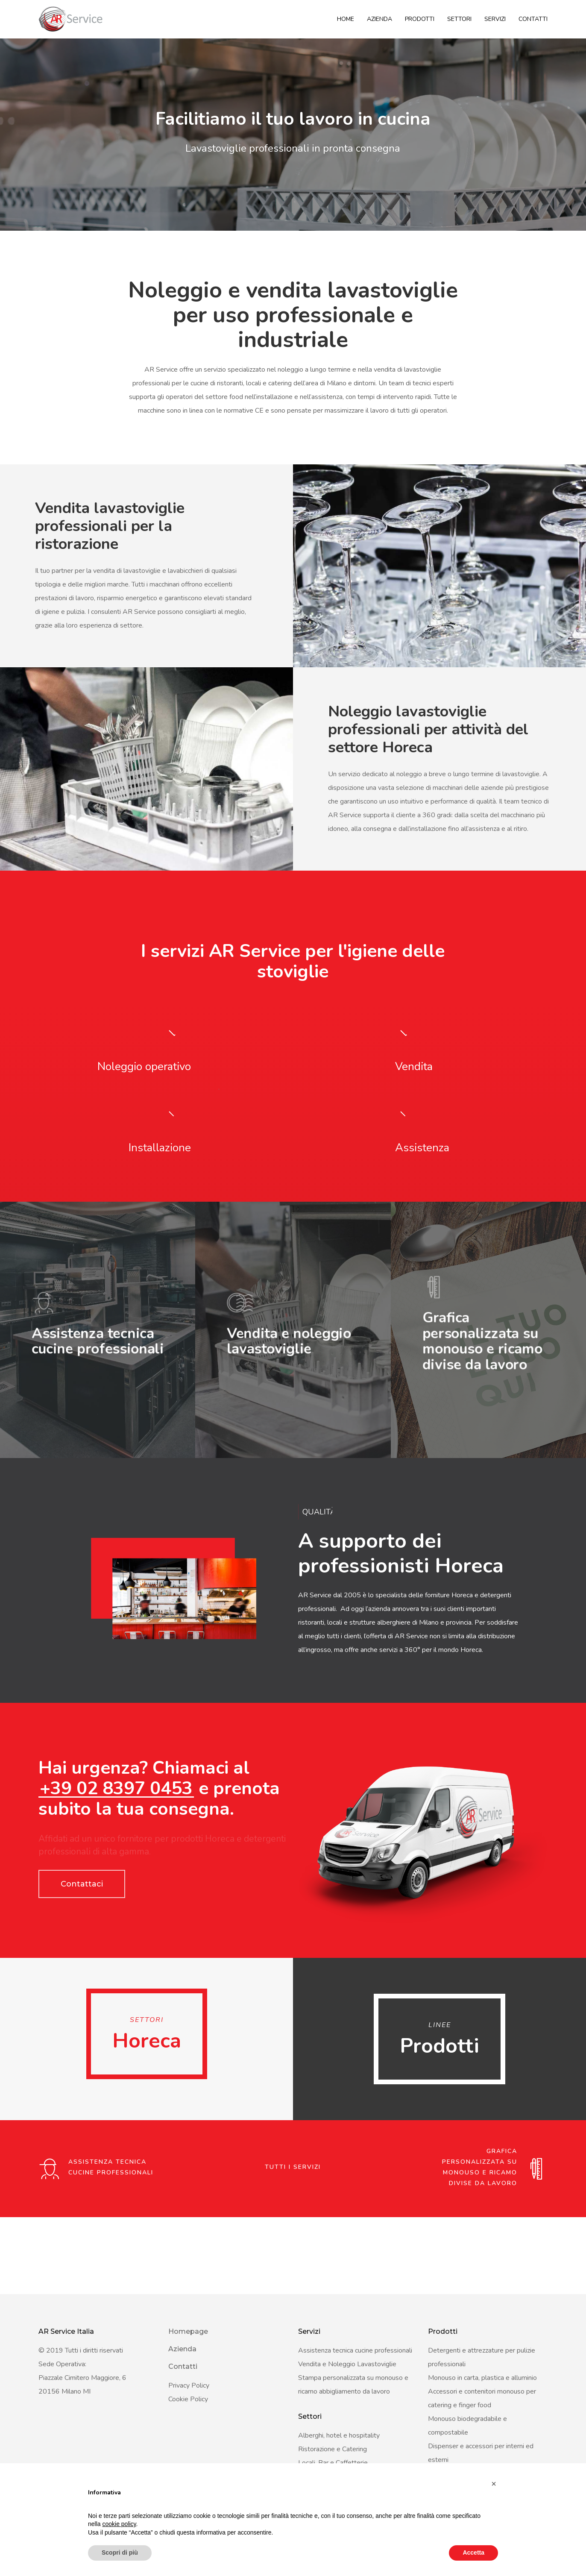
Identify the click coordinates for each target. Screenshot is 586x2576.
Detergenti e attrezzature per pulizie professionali (481, 2357)
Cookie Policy (188, 2399)
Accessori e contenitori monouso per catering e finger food (482, 2398)
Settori (459, 19)
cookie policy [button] (119, 2523)
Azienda (379, 19)
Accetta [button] (473, 2552)
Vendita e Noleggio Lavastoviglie (347, 2364)
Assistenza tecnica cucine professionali (355, 2350)
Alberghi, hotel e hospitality (339, 2435)
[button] (494, 2484)
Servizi (495, 19)
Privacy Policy (188, 2385)
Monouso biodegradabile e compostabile (467, 2425)
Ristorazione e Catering (332, 2449)
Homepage (188, 2331)
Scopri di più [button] (120, 2552)
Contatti (533, 19)
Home (345, 19)
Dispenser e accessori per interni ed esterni (480, 2453)
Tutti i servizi (293, 2244)
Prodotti (419, 19)
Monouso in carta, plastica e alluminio (482, 2377)
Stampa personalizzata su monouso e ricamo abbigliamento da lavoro (353, 2384)
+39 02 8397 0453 (116, 1866)
